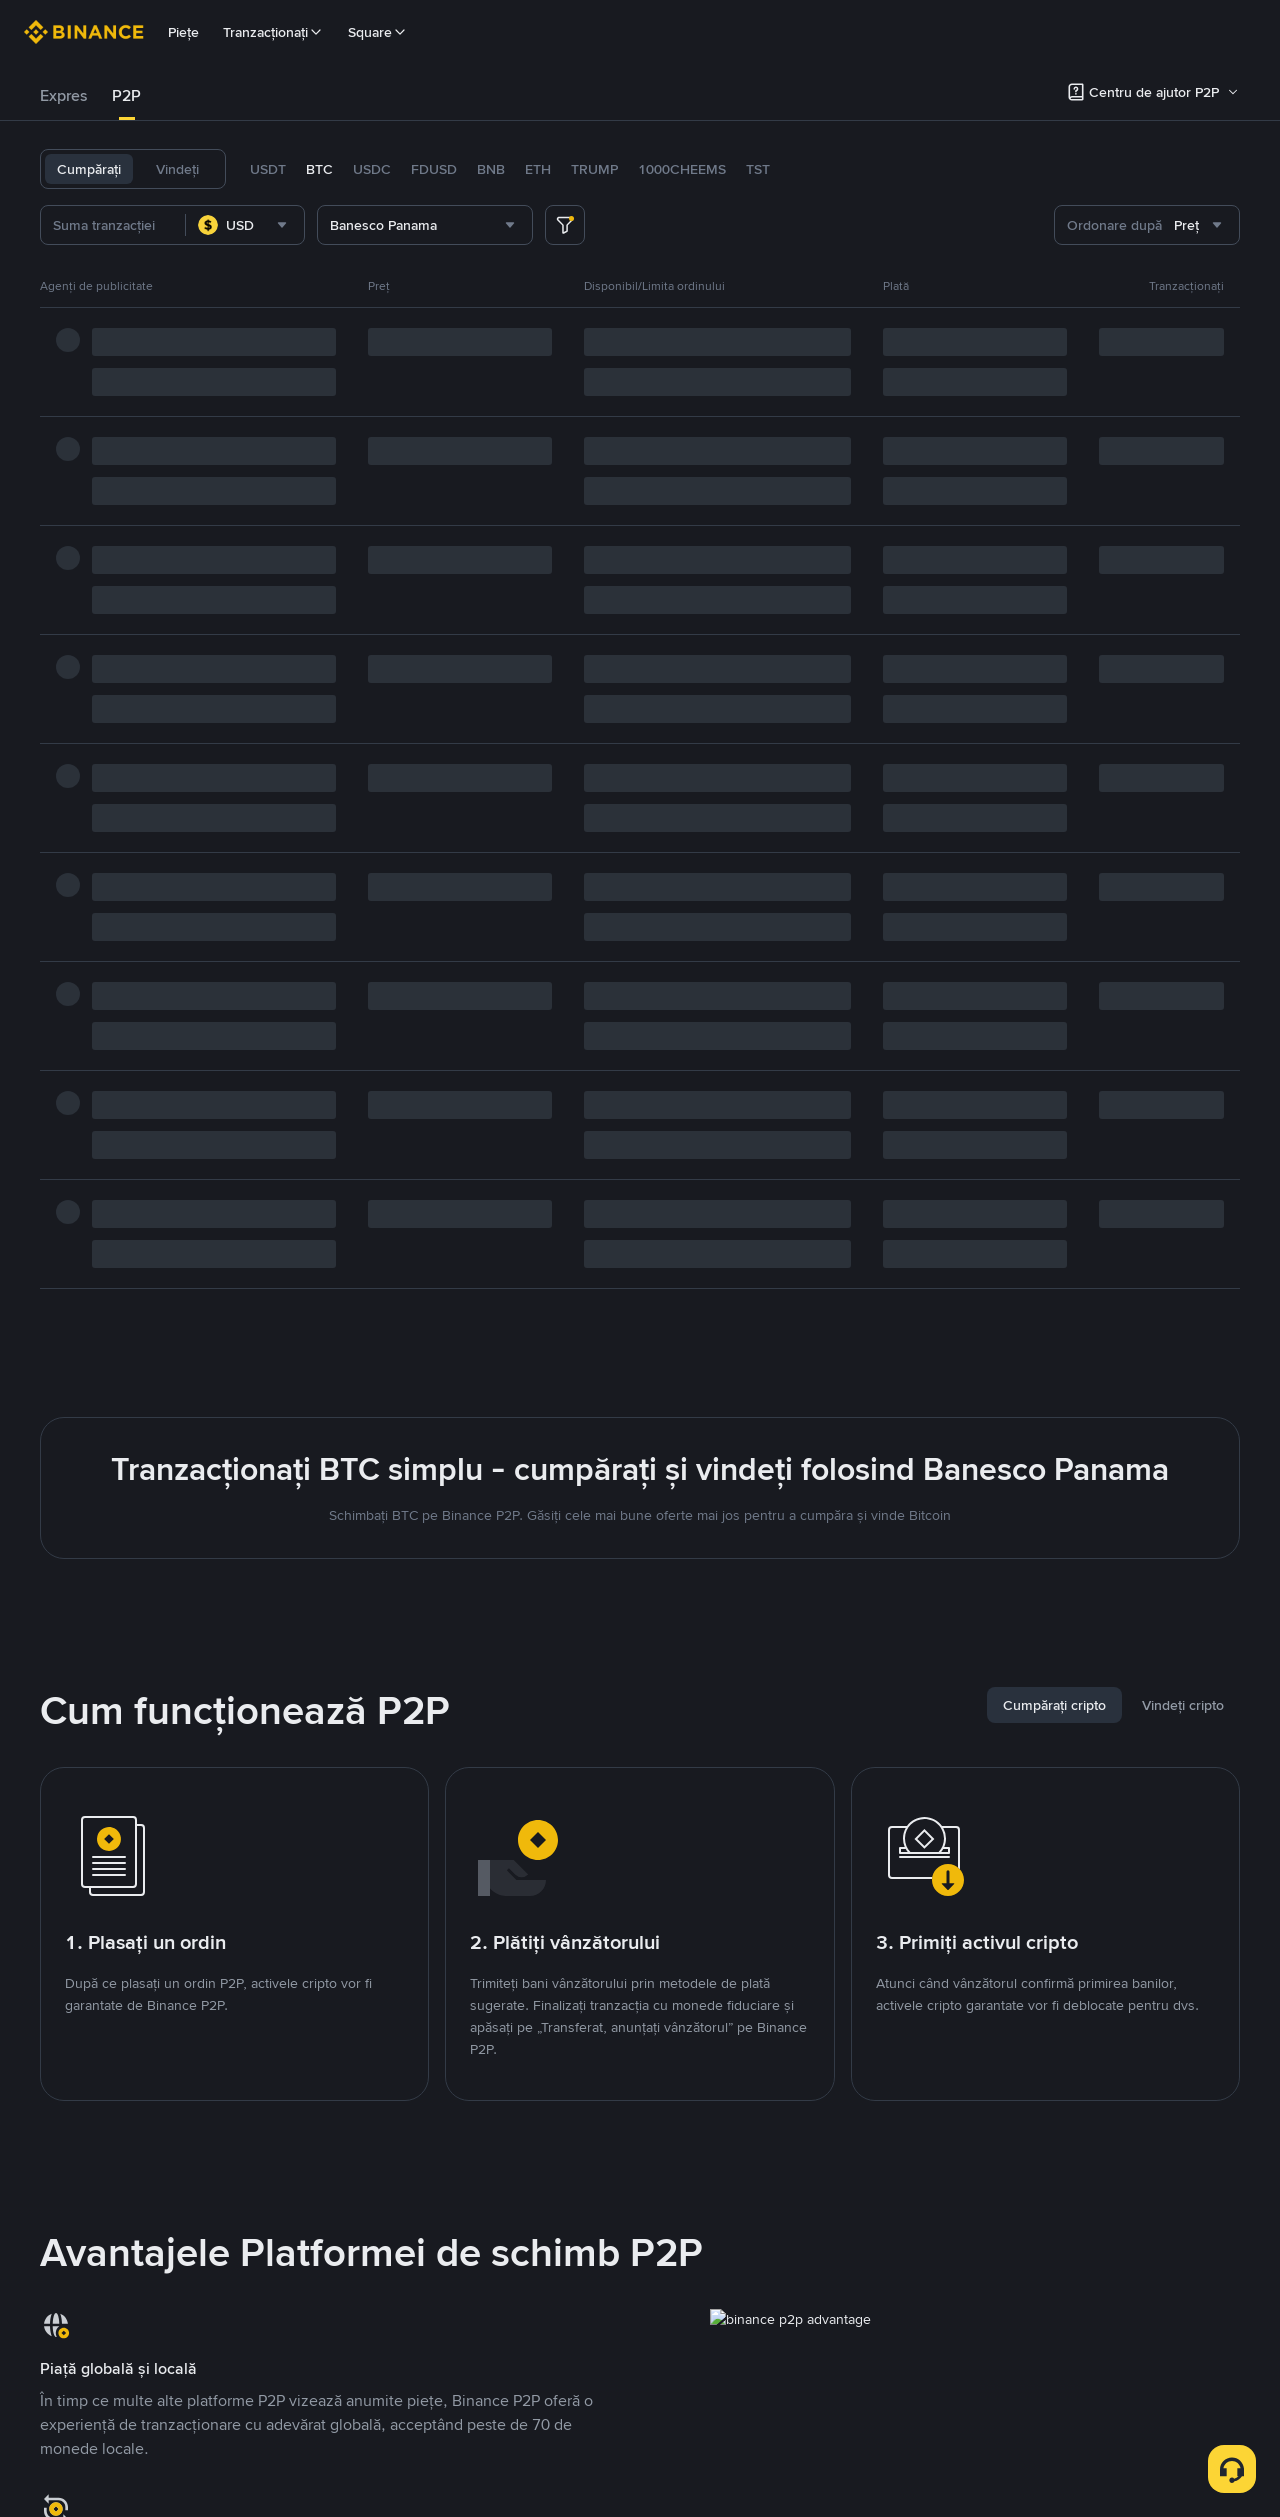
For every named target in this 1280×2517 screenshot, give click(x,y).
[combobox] (245, 225)
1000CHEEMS (682, 169)
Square (378, 32)
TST (758, 169)
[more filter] (565, 225)
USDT (268, 169)
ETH (538, 169)
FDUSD (434, 169)
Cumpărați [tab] (89, 169)
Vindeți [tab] (177, 169)
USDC (372, 169)
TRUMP (594, 169)
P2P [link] (126, 95)
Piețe (183, 32)
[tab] (64, 96)
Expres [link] (64, 95)
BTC (319, 169)
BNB (491, 169)
